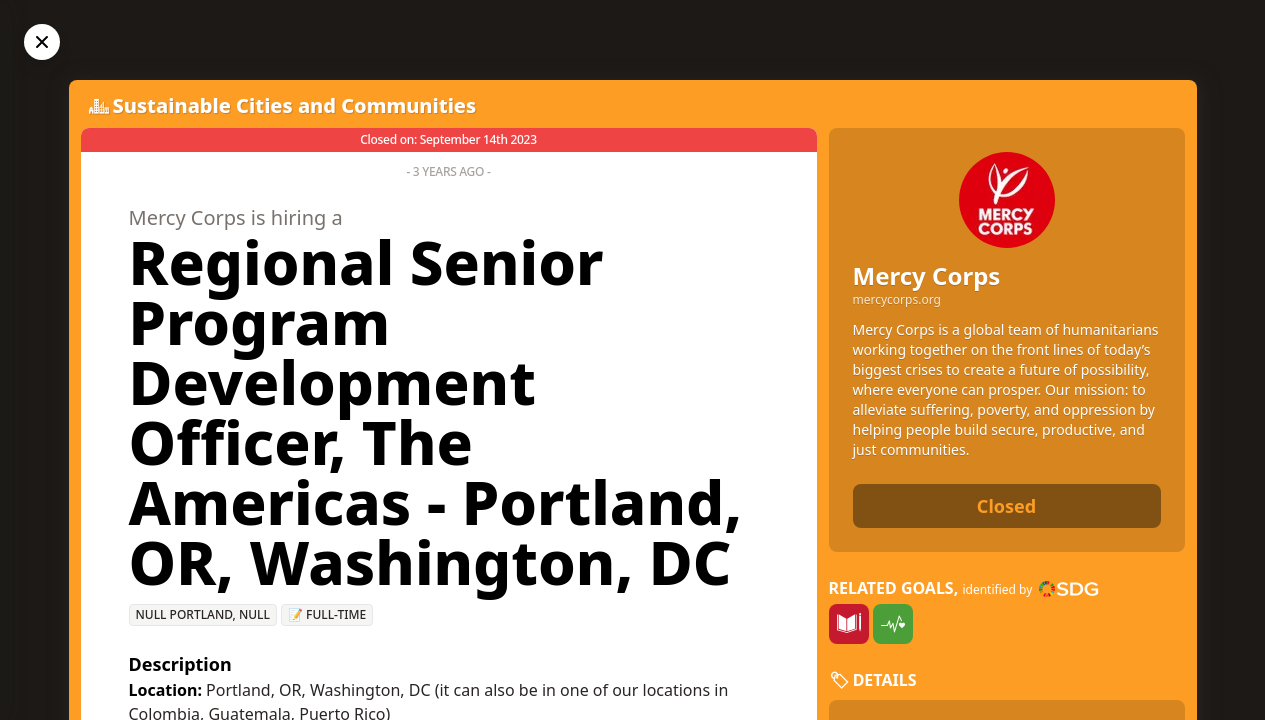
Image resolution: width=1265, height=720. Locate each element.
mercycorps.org (897, 300)
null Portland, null (203, 614)
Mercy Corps (927, 275)
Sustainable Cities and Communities (295, 105)
